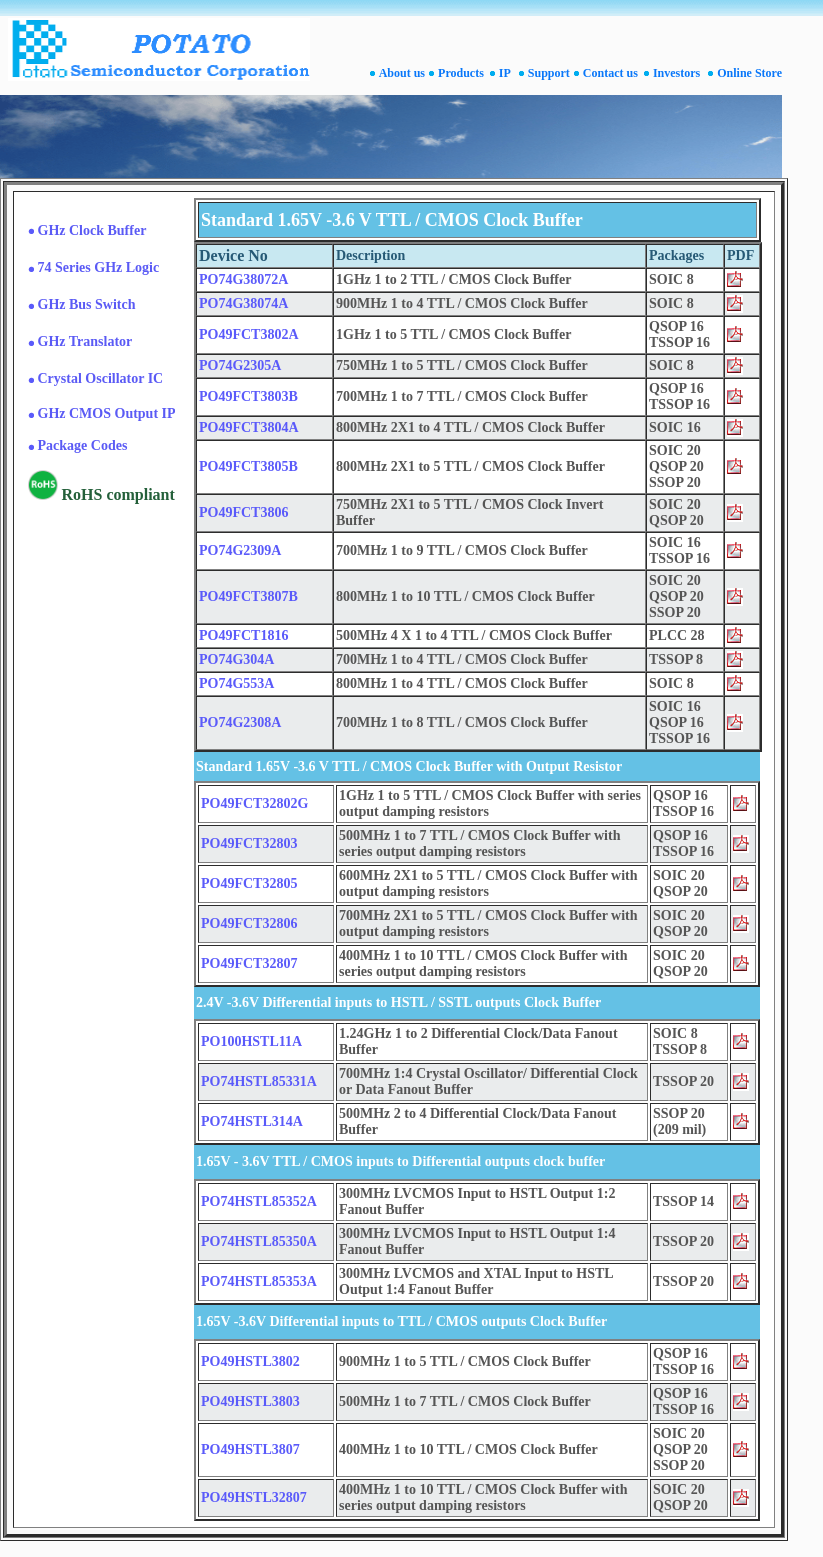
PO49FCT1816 (243, 635)
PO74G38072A (243, 279)
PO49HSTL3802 (250, 1361)
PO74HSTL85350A (259, 1241)
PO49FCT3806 (243, 512)
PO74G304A (236, 659)
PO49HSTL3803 (250, 1401)
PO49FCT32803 (249, 843)
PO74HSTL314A (252, 1121)
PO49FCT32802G (254, 803)
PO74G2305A (240, 365)
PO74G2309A (240, 550)
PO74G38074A (243, 303)
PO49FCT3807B (248, 596)
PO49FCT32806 (249, 923)
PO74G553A (236, 683)
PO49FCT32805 (249, 883)
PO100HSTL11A (251, 1041)
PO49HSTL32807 (254, 1497)
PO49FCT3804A (249, 427)
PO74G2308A (240, 722)
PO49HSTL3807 (250, 1449)
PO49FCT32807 (249, 963)
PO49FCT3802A (249, 334)
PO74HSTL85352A (259, 1201)
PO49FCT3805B (248, 466)
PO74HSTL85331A (259, 1081)
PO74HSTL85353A (259, 1281)
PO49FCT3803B (248, 396)
